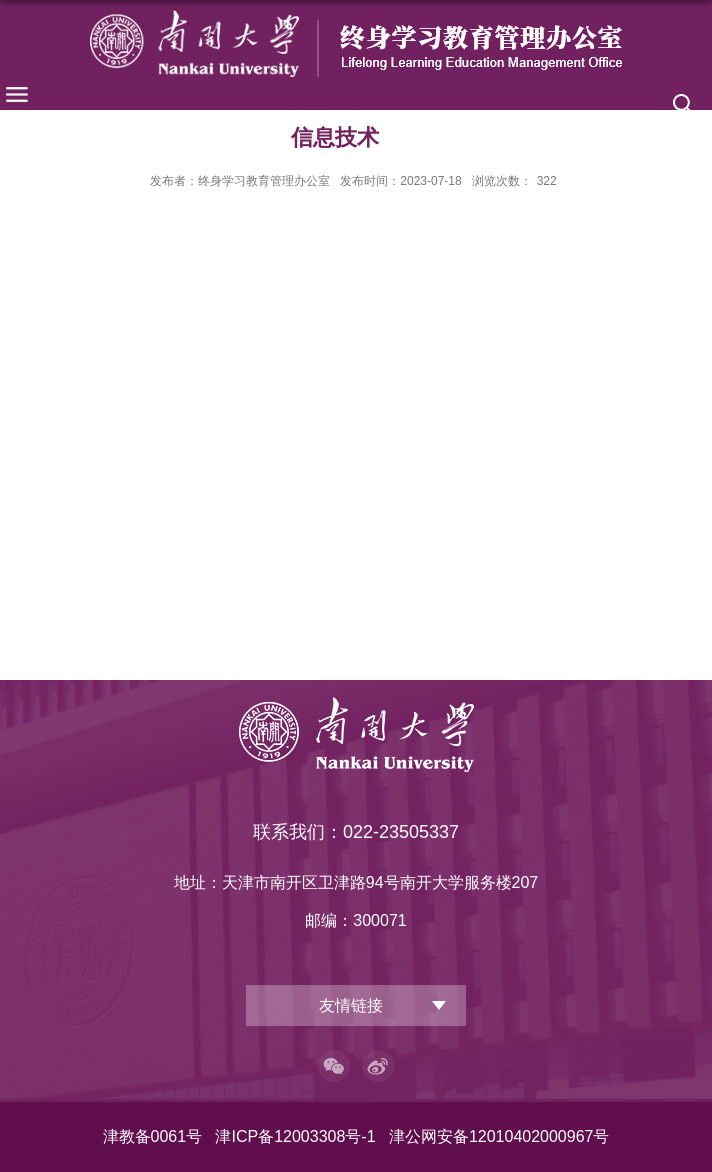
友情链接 (351, 1005)
